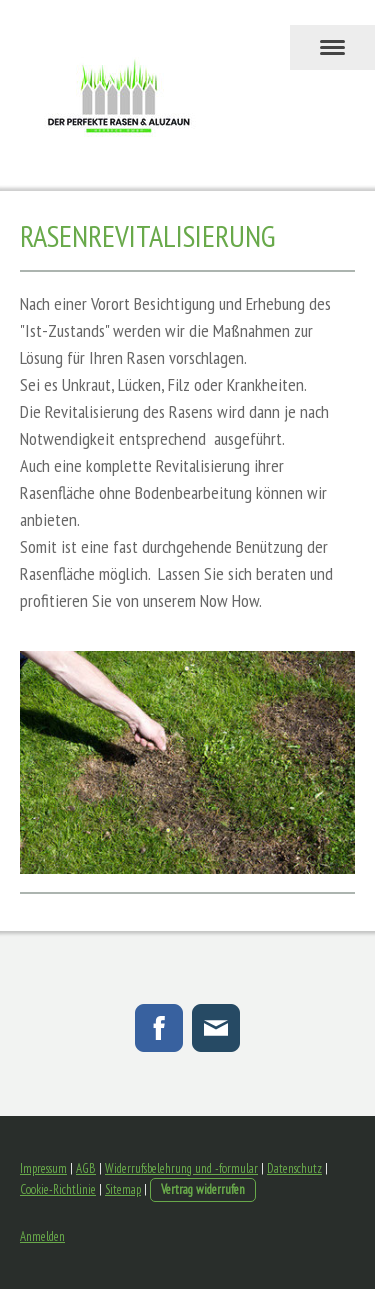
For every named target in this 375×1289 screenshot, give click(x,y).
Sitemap (123, 1189)
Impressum (43, 1168)
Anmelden (42, 1236)
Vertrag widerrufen (203, 1189)
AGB (86, 1168)
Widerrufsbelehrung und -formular (181, 1168)
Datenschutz (294, 1168)
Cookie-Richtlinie (58, 1189)
